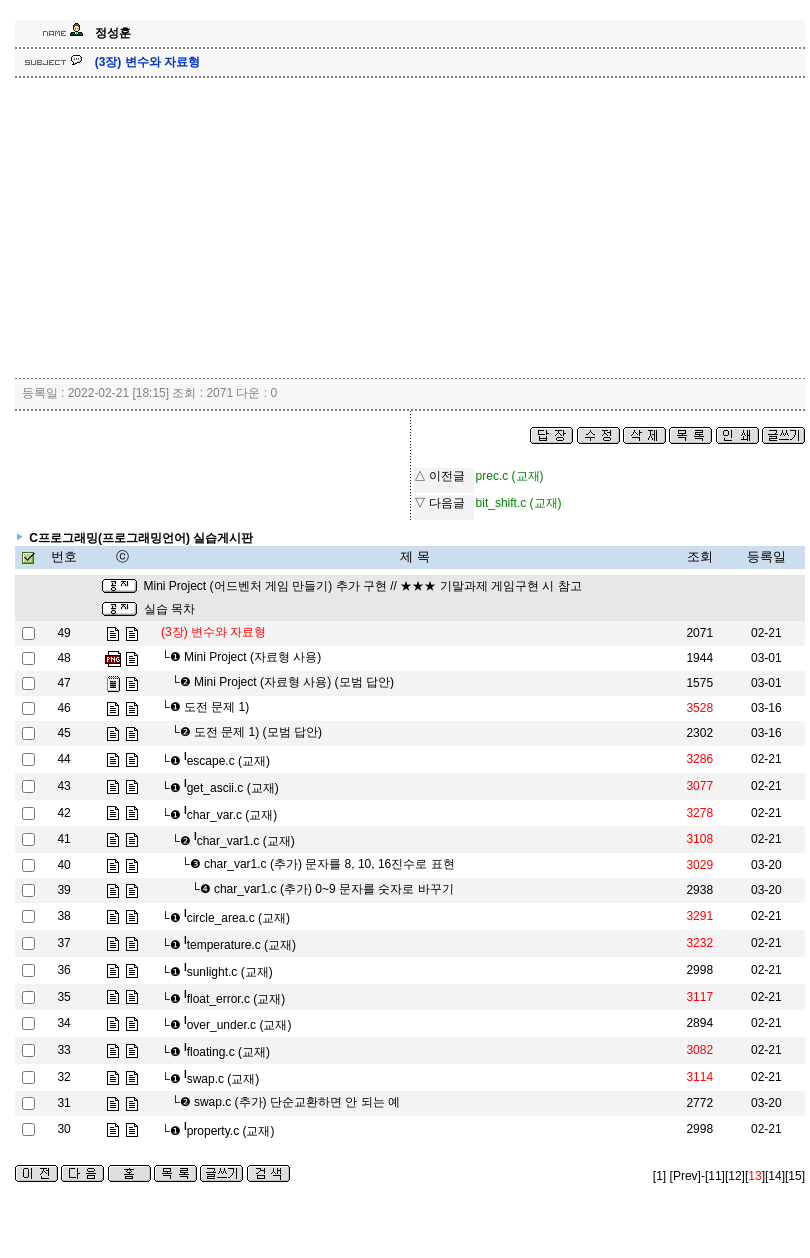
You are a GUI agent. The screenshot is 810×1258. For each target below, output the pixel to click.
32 (63, 1077)
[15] (795, 1176)
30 (63, 1129)
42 (63, 813)
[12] (735, 1176)
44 (63, 759)
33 (63, 1050)
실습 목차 (169, 609)
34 (63, 1023)
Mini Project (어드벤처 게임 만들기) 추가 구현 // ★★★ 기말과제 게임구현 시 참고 (363, 586)
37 (63, 943)
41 (63, 839)
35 (63, 997)
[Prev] (685, 1176)
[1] (659, 1176)
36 (63, 970)
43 (63, 786)
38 (63, 916)
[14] (775, 1176)
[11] (715, 1176)
